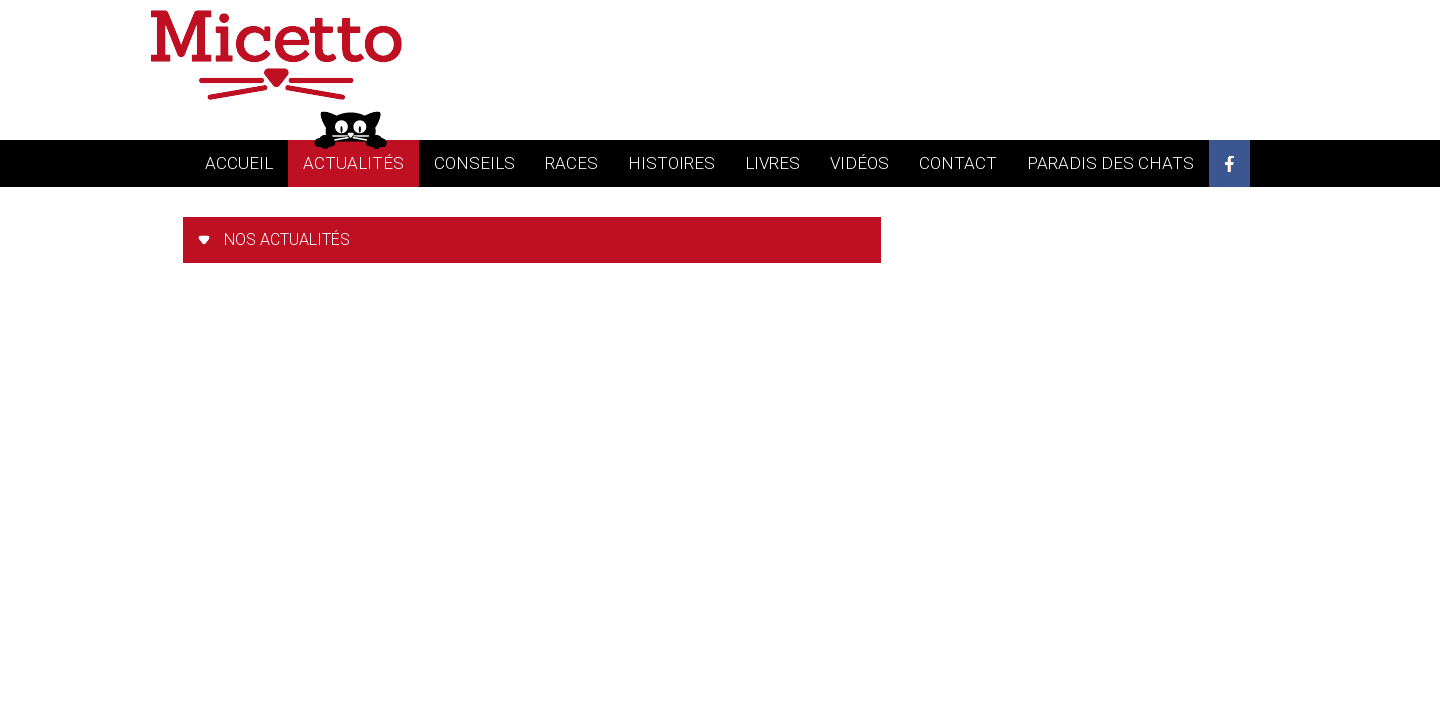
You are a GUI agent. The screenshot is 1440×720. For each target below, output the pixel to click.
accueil (239, 163)
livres (772, 163)
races (571, 163)
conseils (474, 163)
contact (958, 163)
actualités (353, 163)
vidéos (859, 163)
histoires (671, 163)
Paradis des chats (1110, 163)
